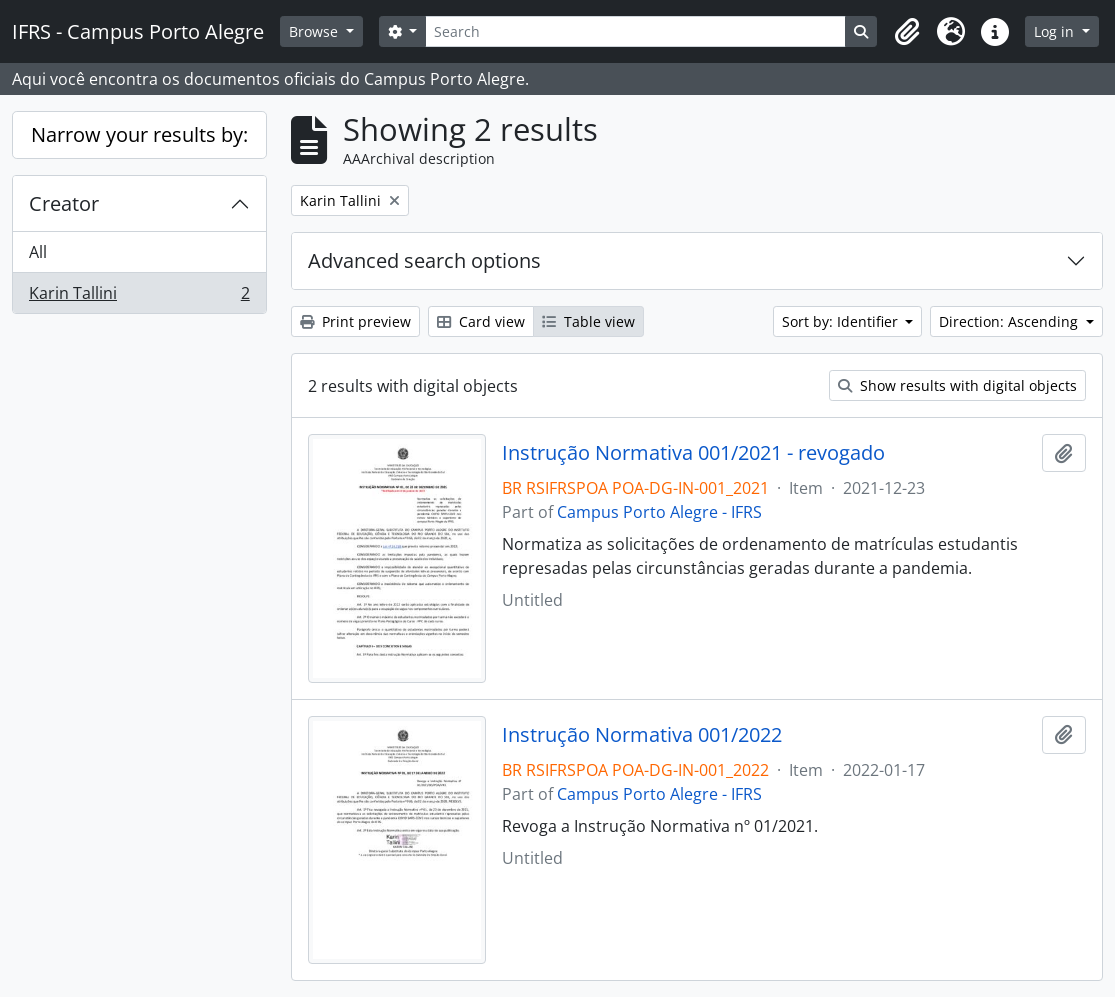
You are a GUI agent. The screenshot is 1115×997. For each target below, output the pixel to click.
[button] (907, 32)
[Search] (635, 31)
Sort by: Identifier (842, 321)
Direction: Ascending (1010, 321)
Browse (315, 31)
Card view (481, 321)
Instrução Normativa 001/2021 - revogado (693, 453)
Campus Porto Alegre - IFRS (659, 512)
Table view (588, 321)
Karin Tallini (139, 297)
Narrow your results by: (139, 134)
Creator (64, 203)
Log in (1056, 31)
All (38, 252)
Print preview (355, 321)
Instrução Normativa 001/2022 (642, 735)
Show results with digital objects (957, 385)
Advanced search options (424, 260)
